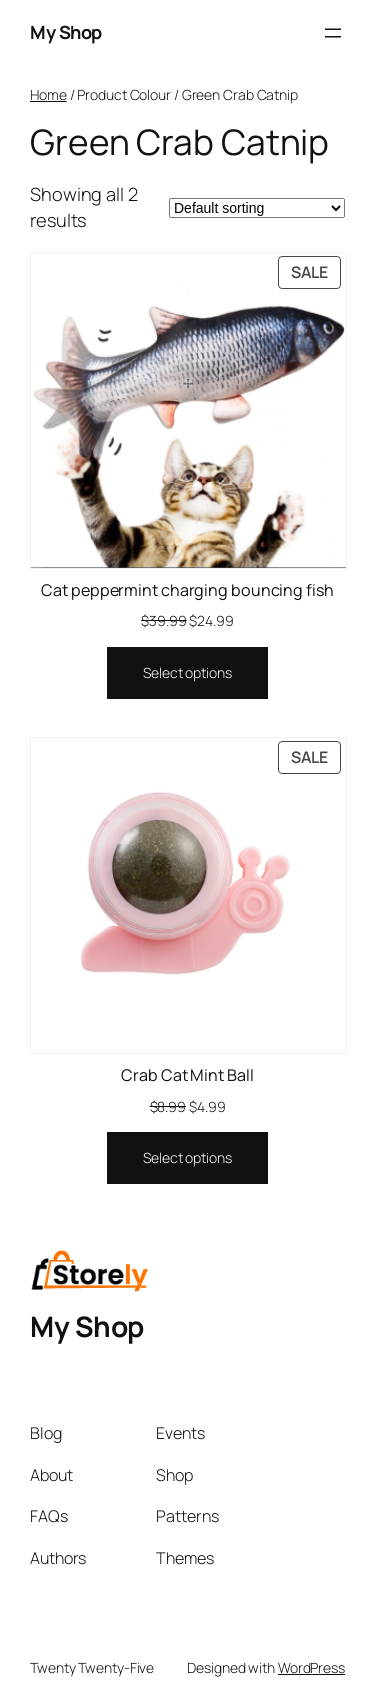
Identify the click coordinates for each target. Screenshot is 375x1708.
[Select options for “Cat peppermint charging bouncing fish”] (187, 673)
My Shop (66, 32)
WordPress (311, 1667)
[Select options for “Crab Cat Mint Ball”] (187, 1158)
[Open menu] (333, 33)
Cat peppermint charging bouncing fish (187, 590)
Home (48, 94)
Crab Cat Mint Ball (187, 1075)
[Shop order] (257, 208)
